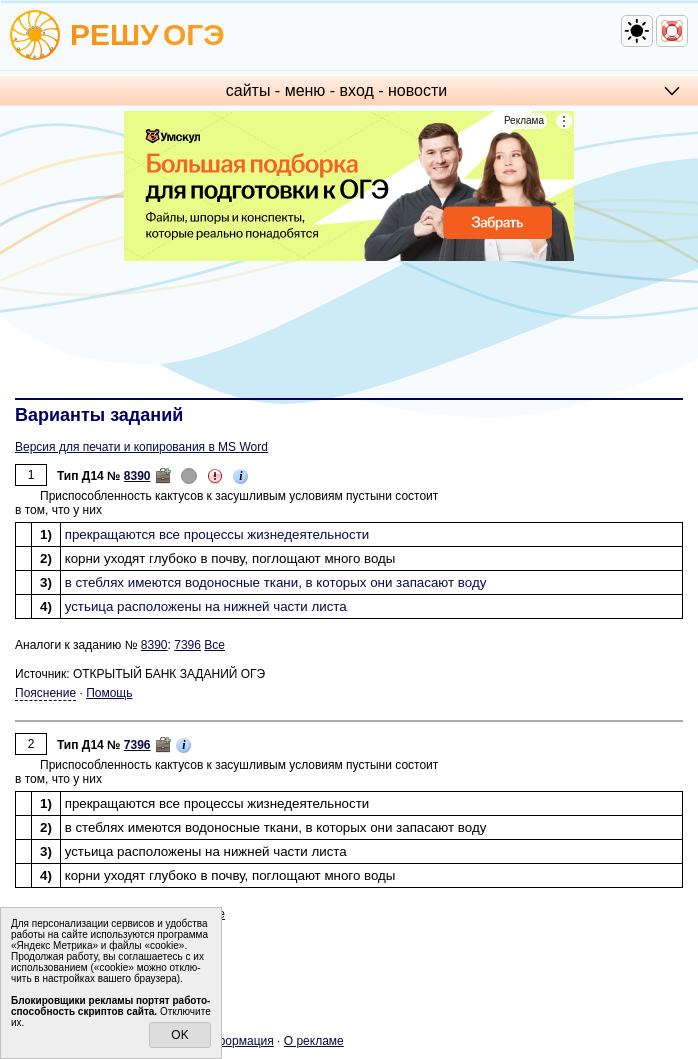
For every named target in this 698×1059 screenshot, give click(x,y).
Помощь (109, 693)
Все (214, 645)
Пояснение (45, 693)
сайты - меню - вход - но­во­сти (336, 90)
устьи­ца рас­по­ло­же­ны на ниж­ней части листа (206, 606)
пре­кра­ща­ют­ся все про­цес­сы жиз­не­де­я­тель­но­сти (217, 534)
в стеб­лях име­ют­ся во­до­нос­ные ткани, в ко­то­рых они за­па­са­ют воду (276, 582)
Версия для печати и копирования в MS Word (141, 447)
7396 (187, 645)
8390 (137, 476)
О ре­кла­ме (314, 1041)
